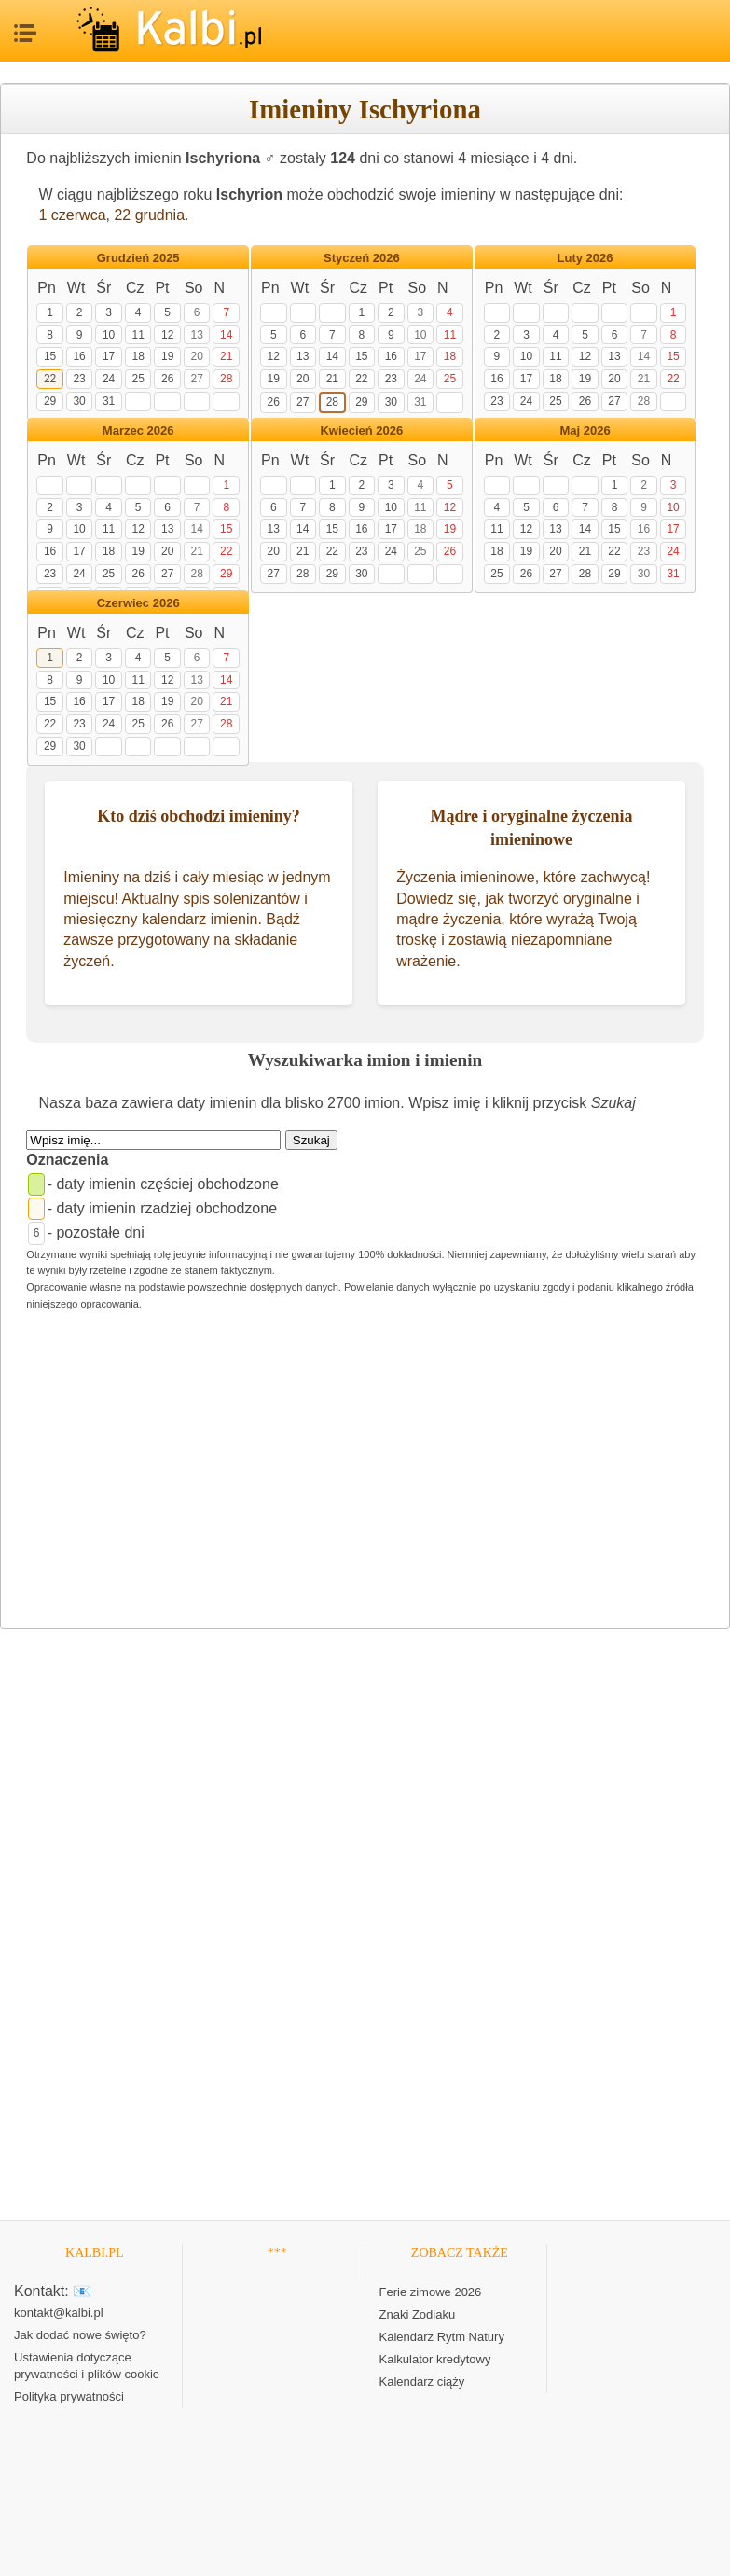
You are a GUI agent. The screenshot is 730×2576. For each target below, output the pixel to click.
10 (109, 334)
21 (226, 356)
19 (167, 356)
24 (109, 378)
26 (167, 378)
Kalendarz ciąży (422, 2382)
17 (109, 356)
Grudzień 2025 (138, 258)
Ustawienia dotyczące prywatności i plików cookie (86, 2365)
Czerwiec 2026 (138, 603)
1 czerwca (72, 215)
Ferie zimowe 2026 (430, 2292)
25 (137, 378)
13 (196, 334)
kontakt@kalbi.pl (58, 2313)
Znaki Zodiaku (417, 2314)
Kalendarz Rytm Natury (441, 2337)
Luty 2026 (585, 258)
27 (196, 378)
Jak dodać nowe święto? (80, 2335)
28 (226, 378)
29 (50, 401)
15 (50, 356)
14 (226, 334)
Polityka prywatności (69, 2396)
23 (79, 378)
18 (137, 356)
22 (50, 378)
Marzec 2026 (138, 430)
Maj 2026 (584, 430)
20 (196, 356)
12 (167, 334)
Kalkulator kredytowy (435, 2359)
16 (79, 356)
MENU (23, 28)
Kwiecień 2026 (361, 430)
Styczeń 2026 (362, 258)
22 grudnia (149, 215)
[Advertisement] (365, 1478)
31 (109, 401)
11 (137, 334)
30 (79, 401)
